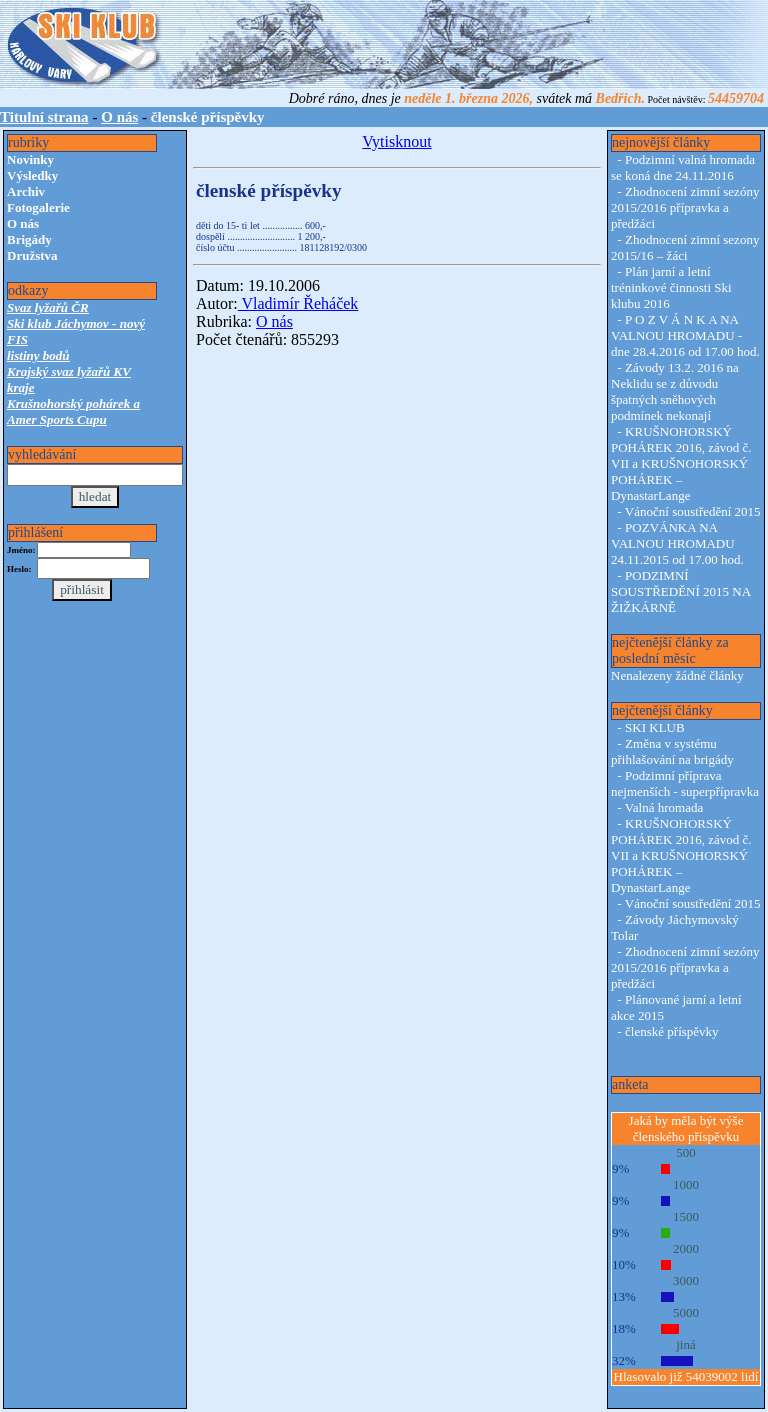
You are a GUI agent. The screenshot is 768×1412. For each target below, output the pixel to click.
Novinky (30, 159)
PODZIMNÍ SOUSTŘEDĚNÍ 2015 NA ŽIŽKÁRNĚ (680, 591)
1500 (686, 1216)
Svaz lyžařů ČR (48, 307)
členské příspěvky (672, 1031)
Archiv (26, 191)
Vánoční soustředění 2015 (693, 511)
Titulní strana (44, 117)
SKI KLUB (655, 727)
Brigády (29, 239)
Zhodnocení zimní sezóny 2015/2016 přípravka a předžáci (685, 207)
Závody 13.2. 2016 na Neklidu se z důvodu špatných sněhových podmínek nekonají (675, 391)
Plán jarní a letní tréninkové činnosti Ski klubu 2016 (671, 287)
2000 (686, 1248)
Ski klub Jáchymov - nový (76, 323)
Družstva (32, 255)
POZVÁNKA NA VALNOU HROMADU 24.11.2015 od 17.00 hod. (677, 543)
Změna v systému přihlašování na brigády (672, 751)
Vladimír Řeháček (298, 303)
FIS (17, 339)
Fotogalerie (38, 207)
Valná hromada (664, 807)
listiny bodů (38, 355)
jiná (686, 1344)
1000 (686, 1184)
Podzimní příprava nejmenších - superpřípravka (685, 783)
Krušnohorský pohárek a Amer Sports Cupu (73, 411)
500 (686, 1152)
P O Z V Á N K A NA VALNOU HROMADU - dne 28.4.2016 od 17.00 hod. (685, 335)
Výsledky (32, 175)
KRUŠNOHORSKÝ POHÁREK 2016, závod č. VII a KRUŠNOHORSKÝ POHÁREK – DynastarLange (681, 463)
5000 (686, 1312)
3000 (686, 1280)
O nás (119, 117)
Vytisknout (396, 141)
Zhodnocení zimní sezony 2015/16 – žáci (685, 247)
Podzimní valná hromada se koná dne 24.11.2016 (683, 167)
